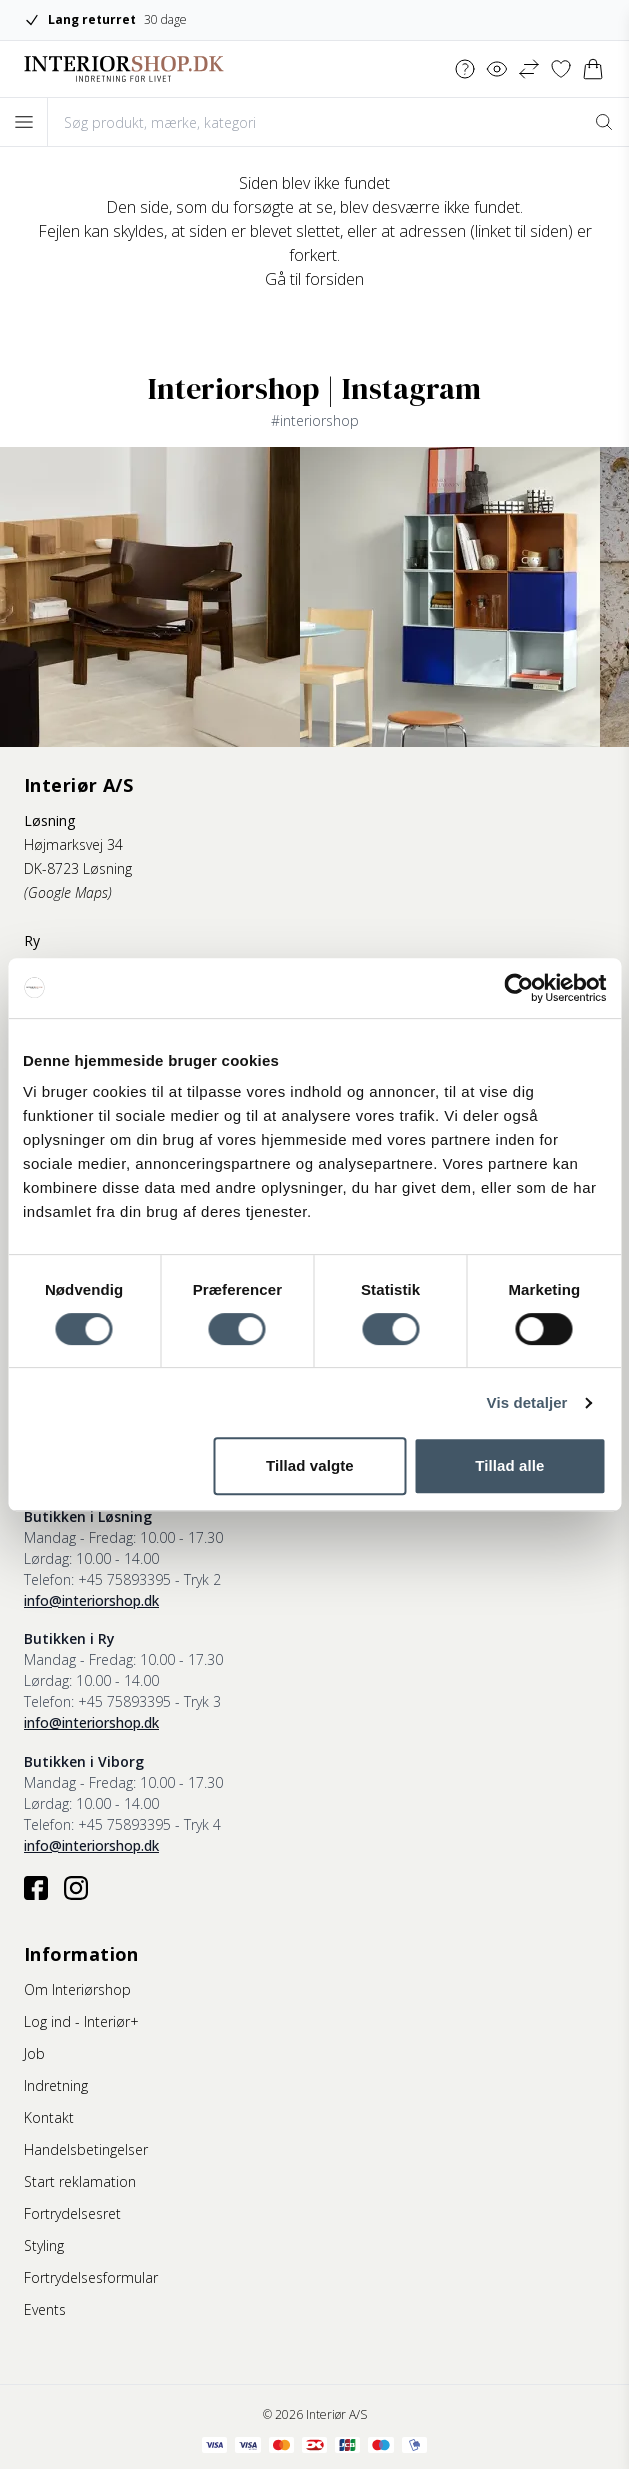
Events (45, 2309)
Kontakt (49, 2117)
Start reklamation (80, 2181)
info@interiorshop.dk (91, 1600)
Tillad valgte (310, 1465)
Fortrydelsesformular (91, 2277)
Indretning (56, 2085)
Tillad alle (509, 1465)
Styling (44, 2245)
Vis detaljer (527, 1402)
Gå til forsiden (314, 279)
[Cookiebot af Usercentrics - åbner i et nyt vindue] (518, 988)
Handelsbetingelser (86, 2149)
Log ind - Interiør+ (81, 2021)
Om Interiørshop (77, 1989)
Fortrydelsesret (72, 2213)
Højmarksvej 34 (73, 844)
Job (34, 2053)
